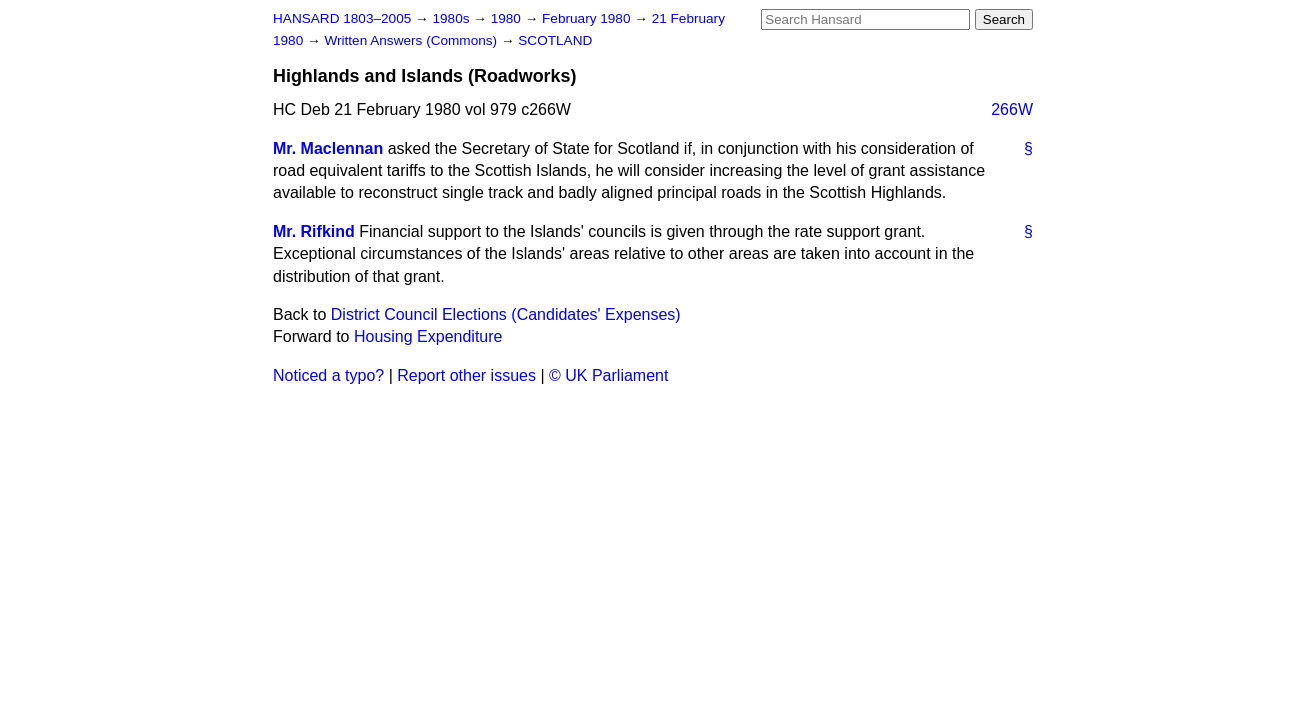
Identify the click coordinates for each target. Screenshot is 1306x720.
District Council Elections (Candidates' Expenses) (506, 314)
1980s (452, 18)
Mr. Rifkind (314, 231)
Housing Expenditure (428, 336)
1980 (508, 18)
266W (1012, 109)
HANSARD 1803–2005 (342, 18)
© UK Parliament (608, 375)
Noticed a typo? (328, 375)
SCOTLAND (555, 40)
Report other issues (466, 375)
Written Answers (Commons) (412, 40)
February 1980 (588, 18)
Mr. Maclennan (328, 148)
